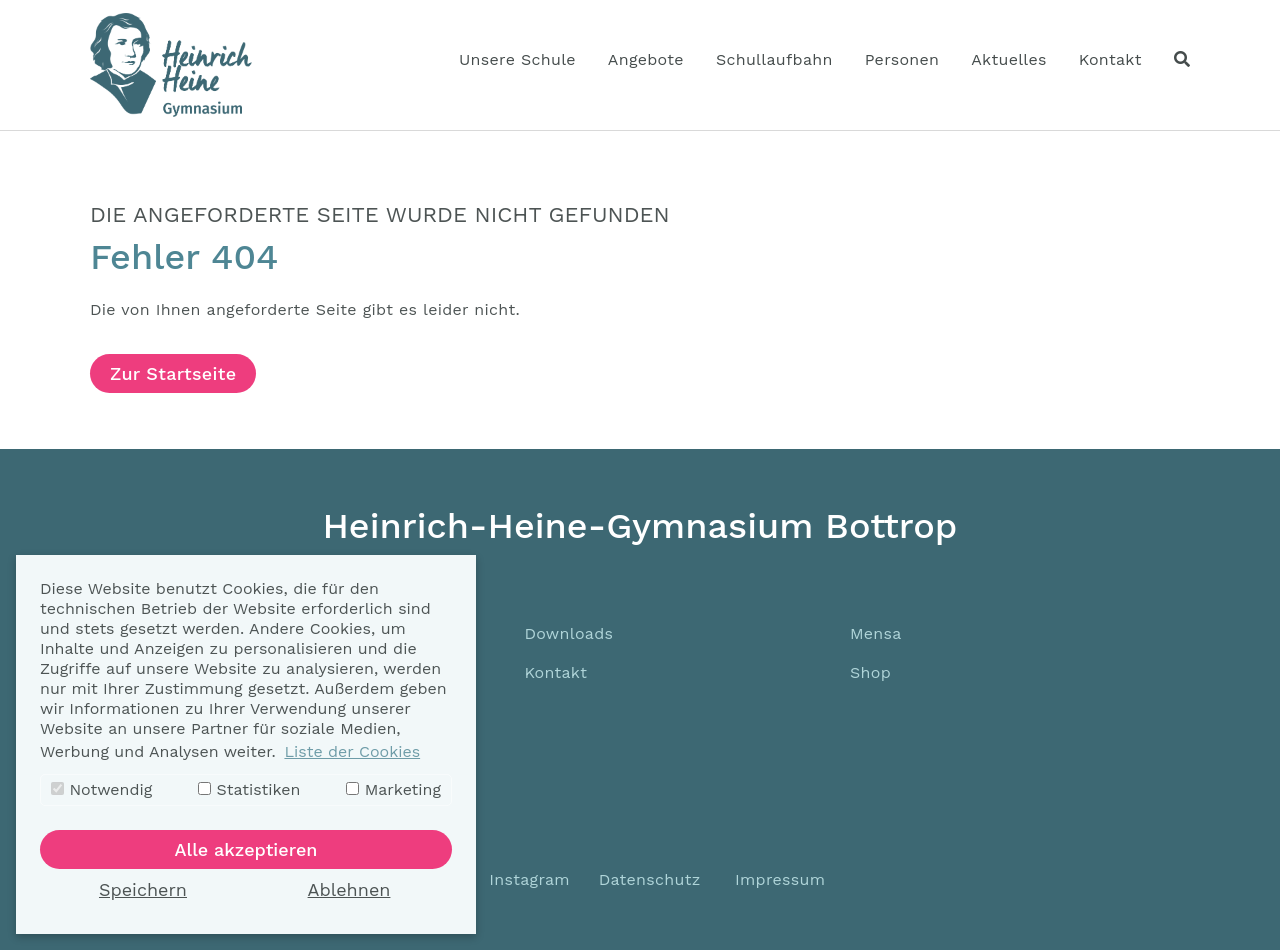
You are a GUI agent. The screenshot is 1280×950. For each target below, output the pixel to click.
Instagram (527, 879)
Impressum (780, 879)
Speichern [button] (143, 889)
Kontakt (555, 672)
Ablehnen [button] (349, 889)
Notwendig (101, 789)
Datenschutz (650, 879)
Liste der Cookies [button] (352, 751)
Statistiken (249, 789)
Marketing (393, 789)
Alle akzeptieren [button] (246, 849)
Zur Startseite (173, 373)
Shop (870, 672)
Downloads (568, 633)
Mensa (876, 633)
